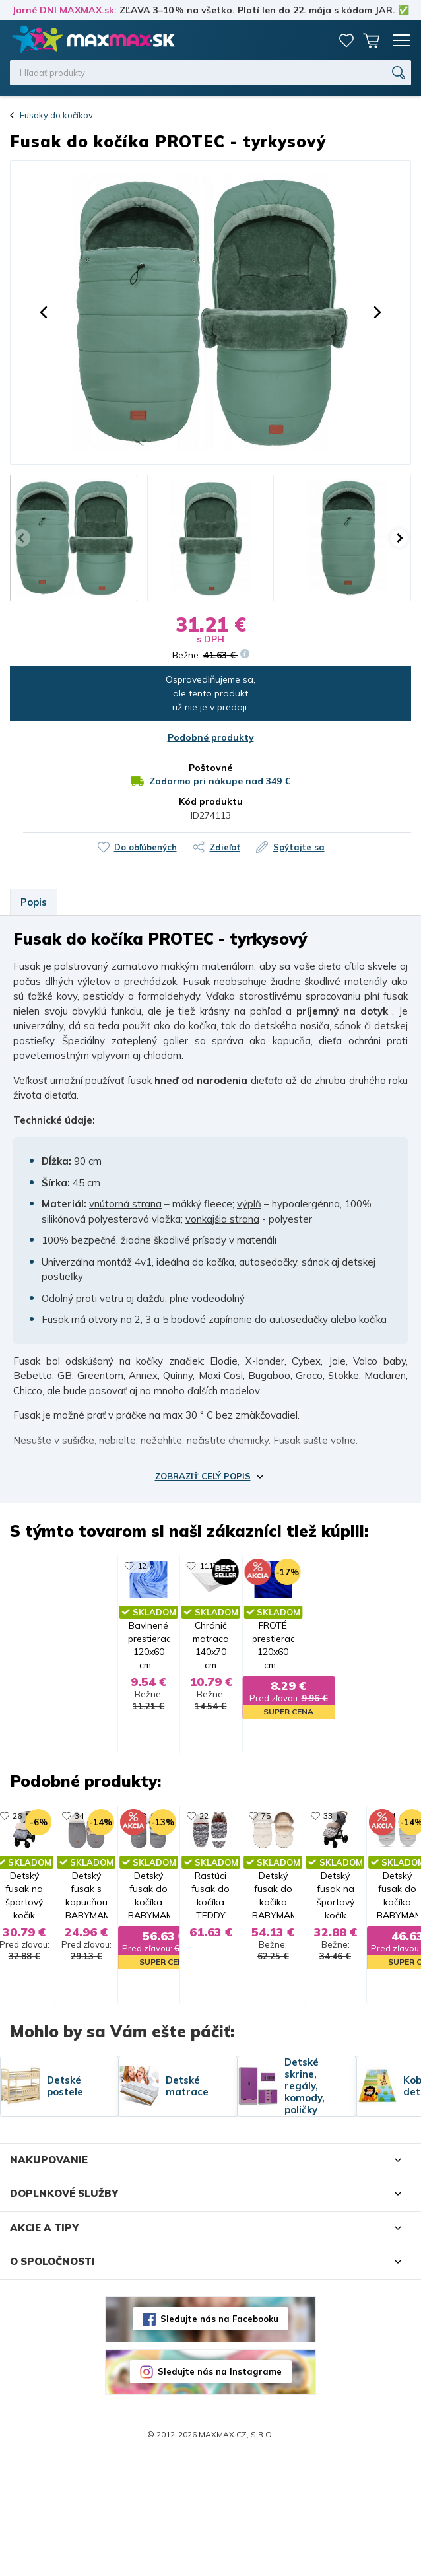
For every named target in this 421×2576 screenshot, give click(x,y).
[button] (43, 312)
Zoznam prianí (346, 40)
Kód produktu (211, 801)
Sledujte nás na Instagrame (220, 2491)
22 (142, 1875)
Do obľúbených (145, 847)
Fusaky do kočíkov (56, 115)
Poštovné (210, 768)
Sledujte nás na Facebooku (219, 2438)
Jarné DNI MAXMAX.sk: (64, 10)
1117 (147, 1566)
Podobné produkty (211, 737)
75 (327, 1875)
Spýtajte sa (299, 847)
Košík (371, 40)
